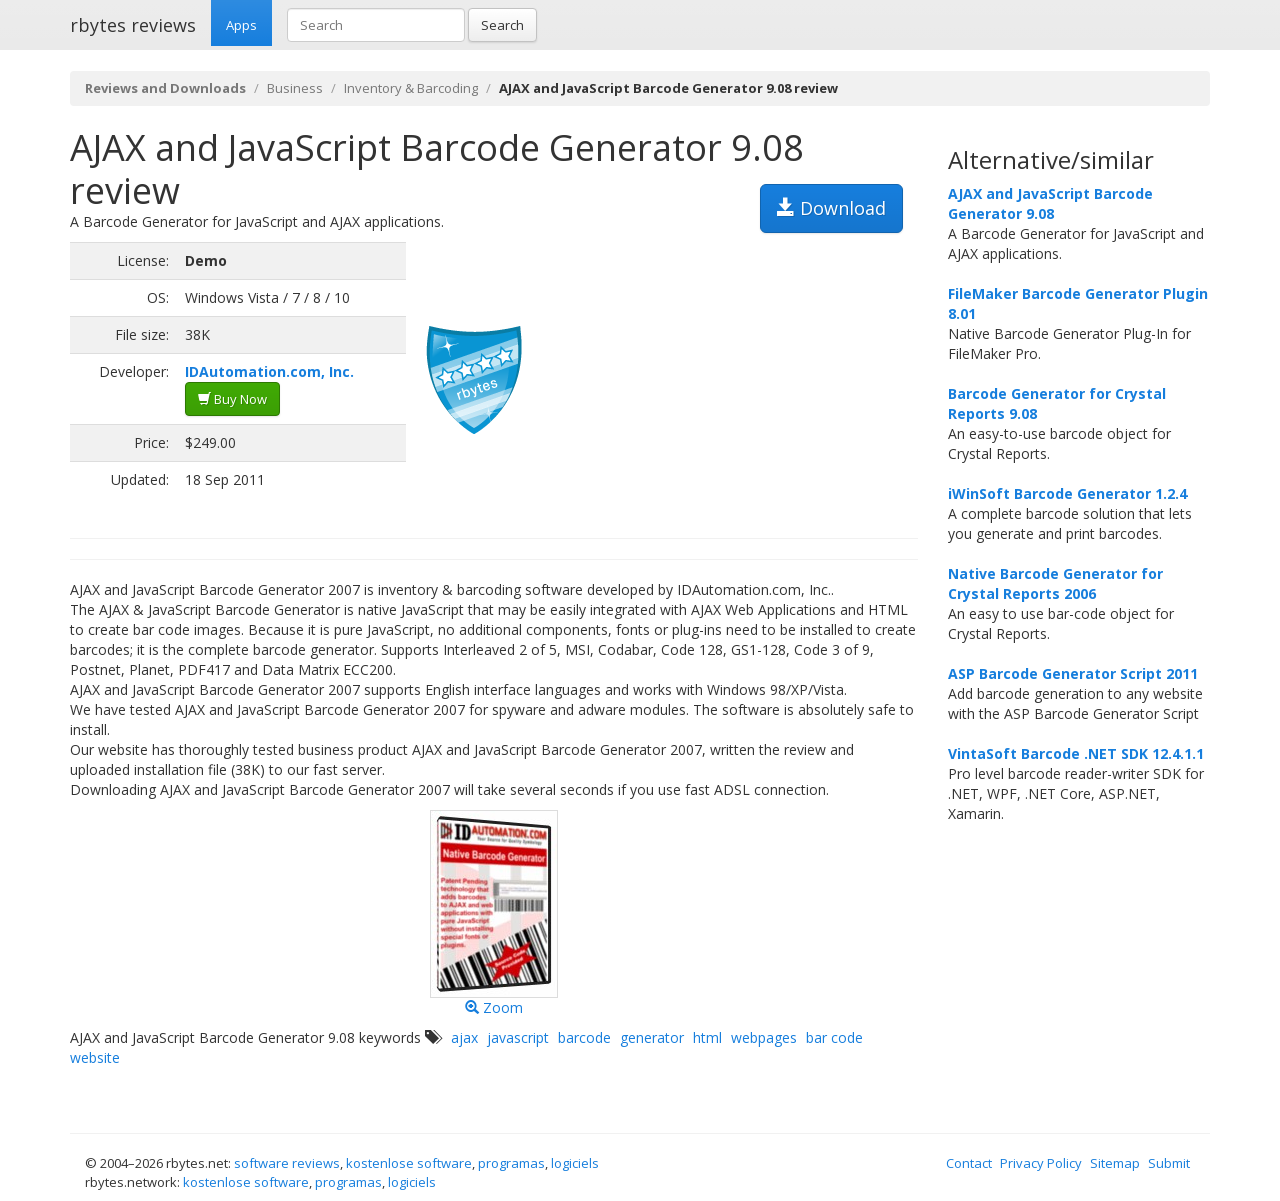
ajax (464, 1037)
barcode (584, 1037)
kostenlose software (409, 1163)
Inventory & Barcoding (411, 88)
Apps (241, 25)
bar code (834, 1037)
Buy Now (232, 399)
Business (295, 88)
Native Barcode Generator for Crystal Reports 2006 (1055, 583)
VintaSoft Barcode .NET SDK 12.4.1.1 (1076, 753)
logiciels (575, 1163)
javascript (518, 1037)
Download (831, 208)
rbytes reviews (133, 25)
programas (511, 1163)
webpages (764, 1037)
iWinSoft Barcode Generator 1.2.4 (1067, 493)
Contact (969, 1163)
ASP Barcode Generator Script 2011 (1073, 673)
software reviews (287, 1163)
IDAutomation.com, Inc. (269, 371)
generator (652, 1037)
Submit (1169, 1163)
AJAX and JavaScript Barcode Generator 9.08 (1050, 203)
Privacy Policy (1041, 1163)
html (707, 1037)
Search (502, 25)
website (95, 1057)
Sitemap (1115, 1163)
